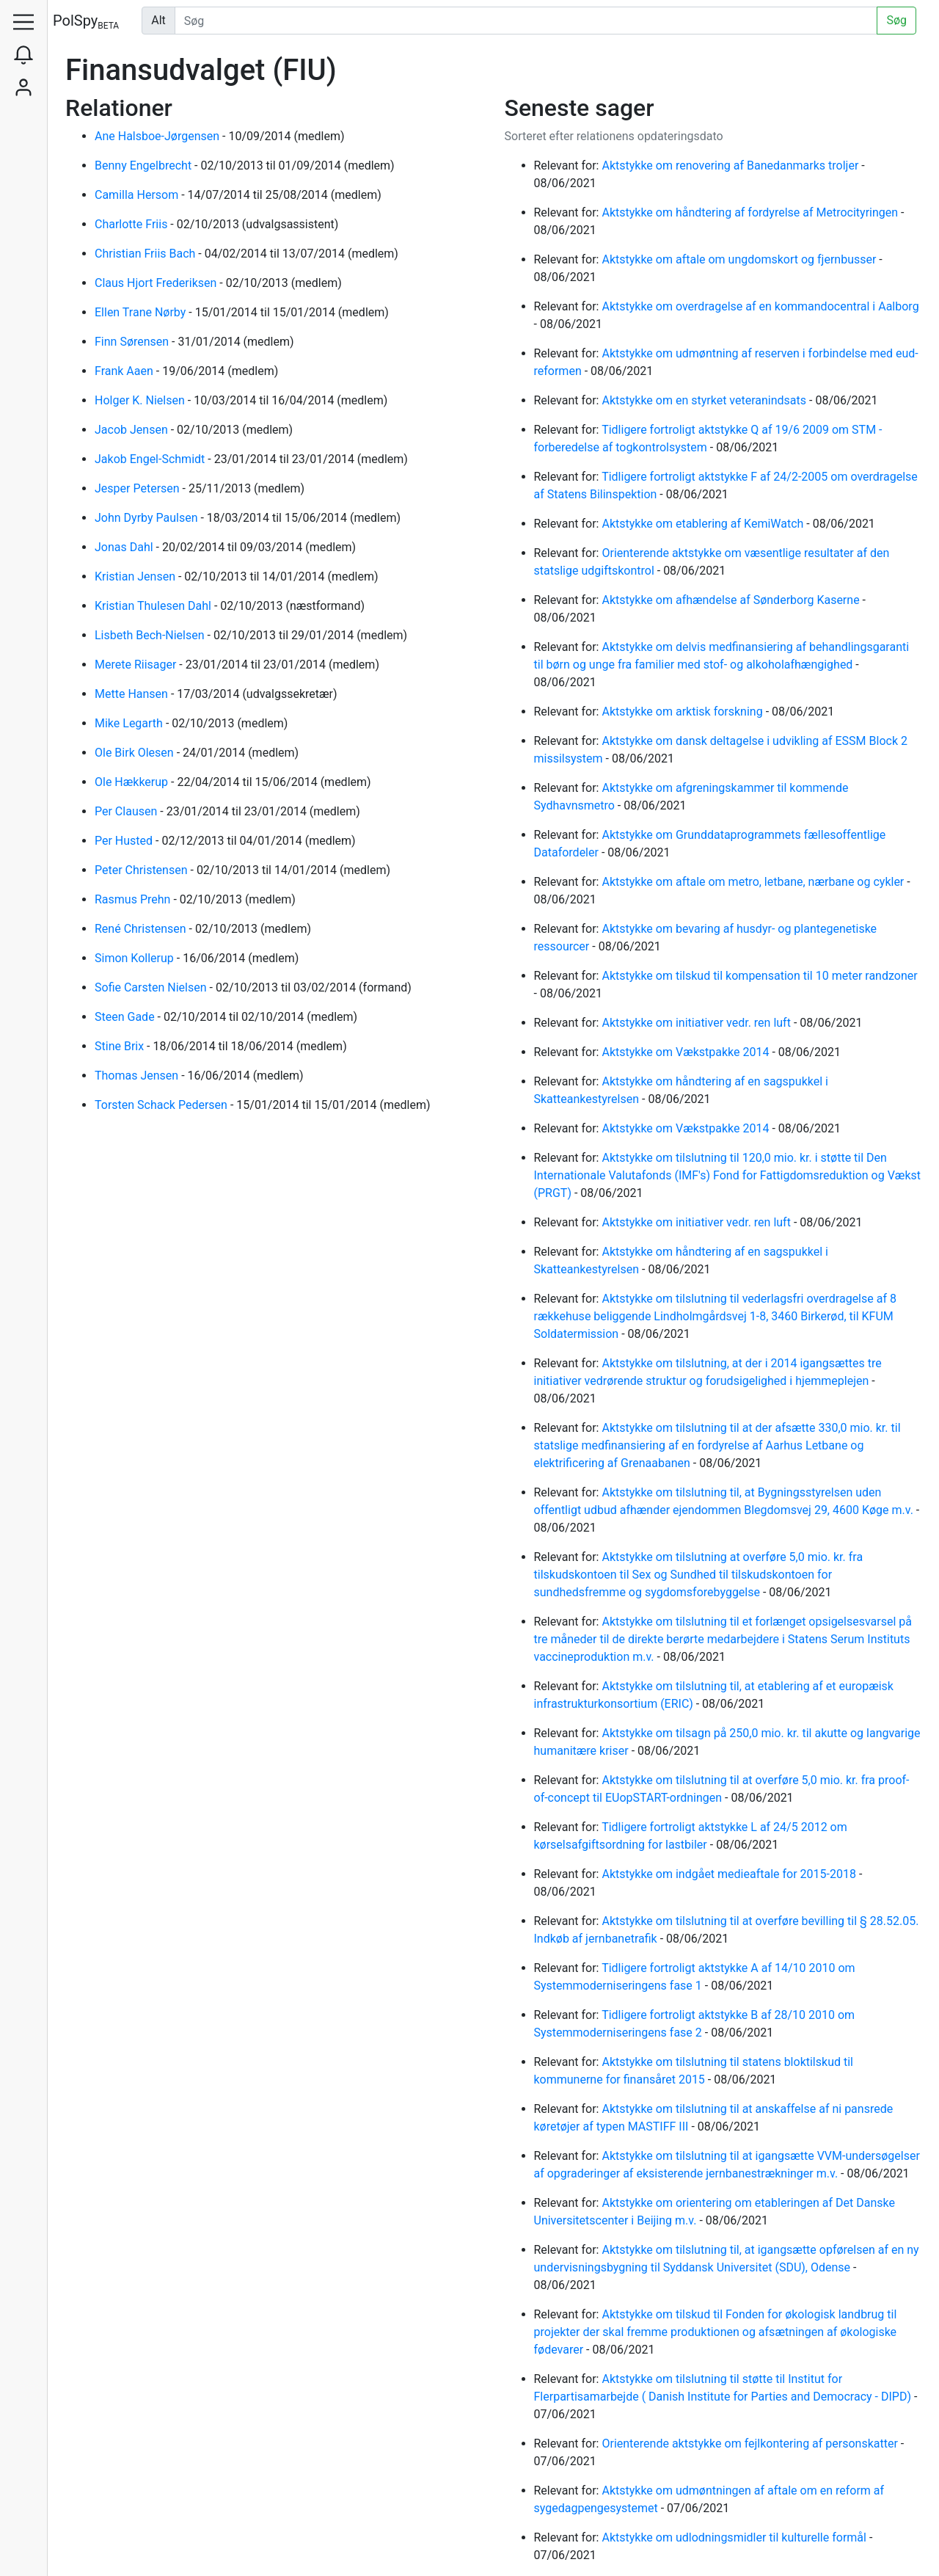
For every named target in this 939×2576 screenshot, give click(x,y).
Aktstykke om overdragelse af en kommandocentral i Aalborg (760, 306)
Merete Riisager (137, 665)
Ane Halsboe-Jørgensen (158, 136)
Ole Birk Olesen (136, 753)
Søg (896, 20)
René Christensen (142, 929)
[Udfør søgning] (526, 20)
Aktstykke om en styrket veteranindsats (705, 400)
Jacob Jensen (133, 430)
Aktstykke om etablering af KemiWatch (704, 524)
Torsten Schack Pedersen (162, 1105)
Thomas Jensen (138, 1076)
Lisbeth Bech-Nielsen (151, 635)
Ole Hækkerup (133, 782)
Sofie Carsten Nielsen (152, 987)
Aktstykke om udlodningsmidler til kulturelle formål (735, 2537)
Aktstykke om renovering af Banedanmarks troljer (731, 165)
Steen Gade (126, 1017)
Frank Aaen (125, 371)
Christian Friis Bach (146, 254)
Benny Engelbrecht (144, 165)
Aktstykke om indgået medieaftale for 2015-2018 (730, 1874)
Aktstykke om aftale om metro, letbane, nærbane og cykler (754, 882)
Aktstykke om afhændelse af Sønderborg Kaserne (732, 600)
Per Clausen (127, 811)
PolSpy (86, 22)
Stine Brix (121, 1046)
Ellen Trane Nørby (142, 312)
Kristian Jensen (136, 576)
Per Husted (125, 841)
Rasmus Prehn (134, 899)
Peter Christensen (142, 870)
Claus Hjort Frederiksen (157, 283)
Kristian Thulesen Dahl (154, 606)
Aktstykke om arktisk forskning (683, 711)
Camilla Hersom (138, 195)
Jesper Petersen (139, 488)
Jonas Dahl (125, 547)
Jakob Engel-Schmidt (151, 459)
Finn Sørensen (133, 342)
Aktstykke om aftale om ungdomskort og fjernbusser (740, 259)
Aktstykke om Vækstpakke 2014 (687, 1052)
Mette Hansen (133, 694)
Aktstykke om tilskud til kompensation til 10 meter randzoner (759, 976)
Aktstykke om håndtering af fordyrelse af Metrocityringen (751, 212)
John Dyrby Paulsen (147, 518)
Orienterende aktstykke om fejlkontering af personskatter (751, 2444)
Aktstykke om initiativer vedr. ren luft (697, 1023)
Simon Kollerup (136, 958)
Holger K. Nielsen (141, 400)
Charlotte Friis (132, 224)
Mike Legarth (130, 723)
